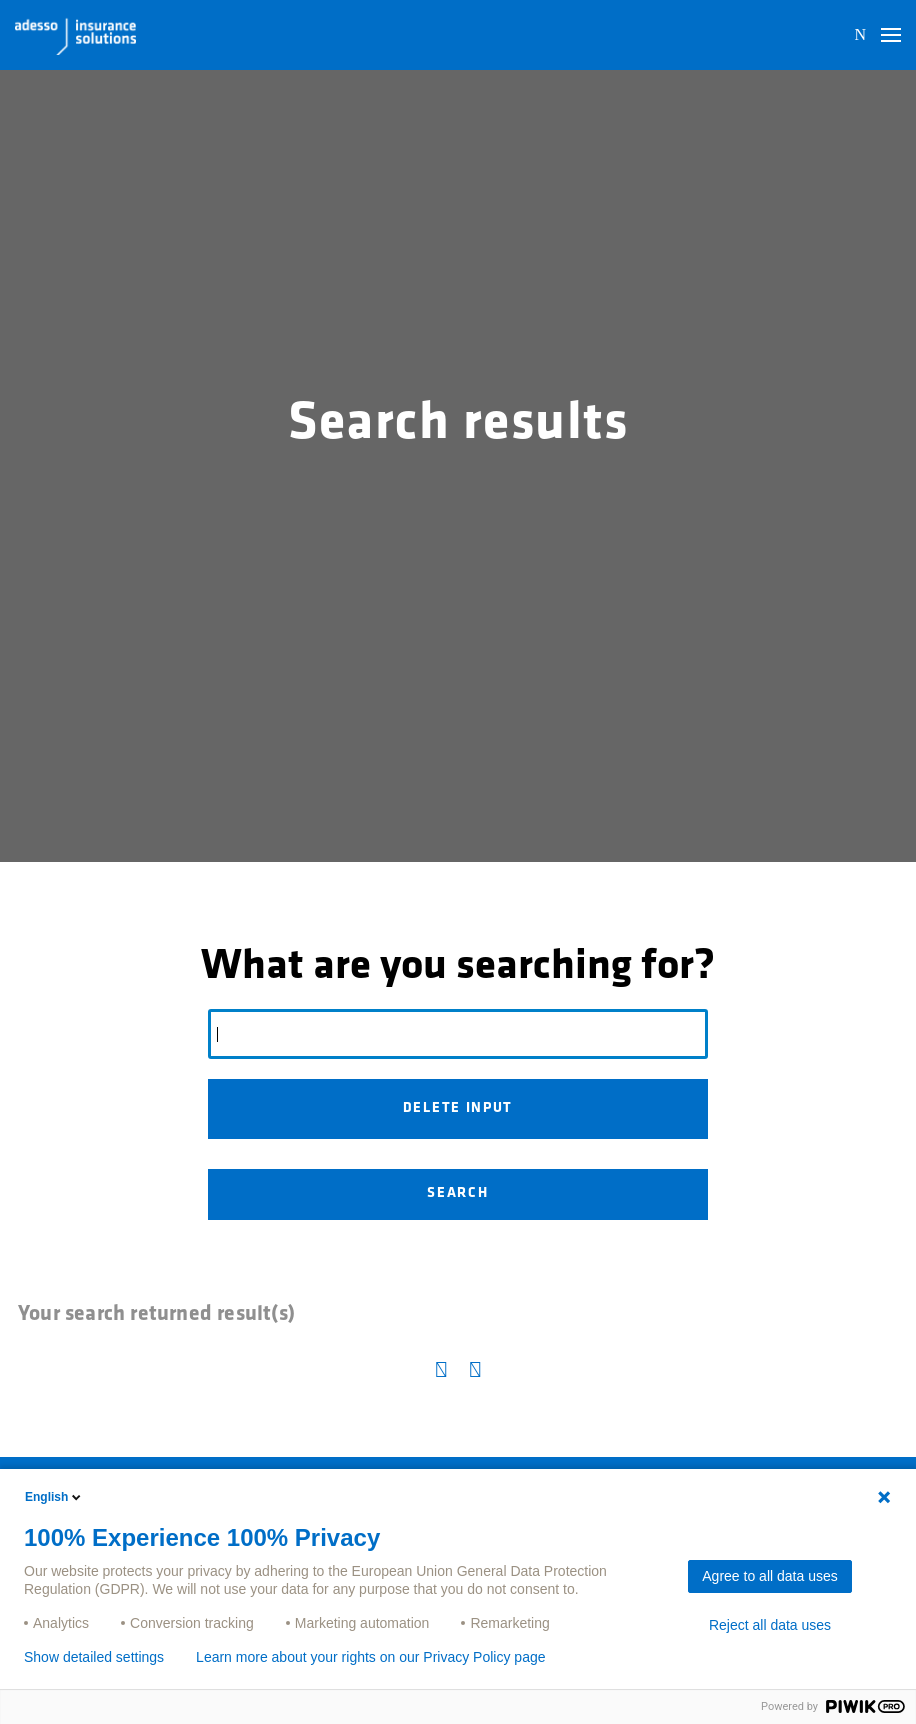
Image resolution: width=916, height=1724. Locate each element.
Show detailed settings (94, 1657)
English (54, 1497)
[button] (891, 35)
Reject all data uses (770, 1625)
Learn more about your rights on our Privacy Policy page (370, 1657)
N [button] (860, 34)
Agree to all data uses (769, 1576)
